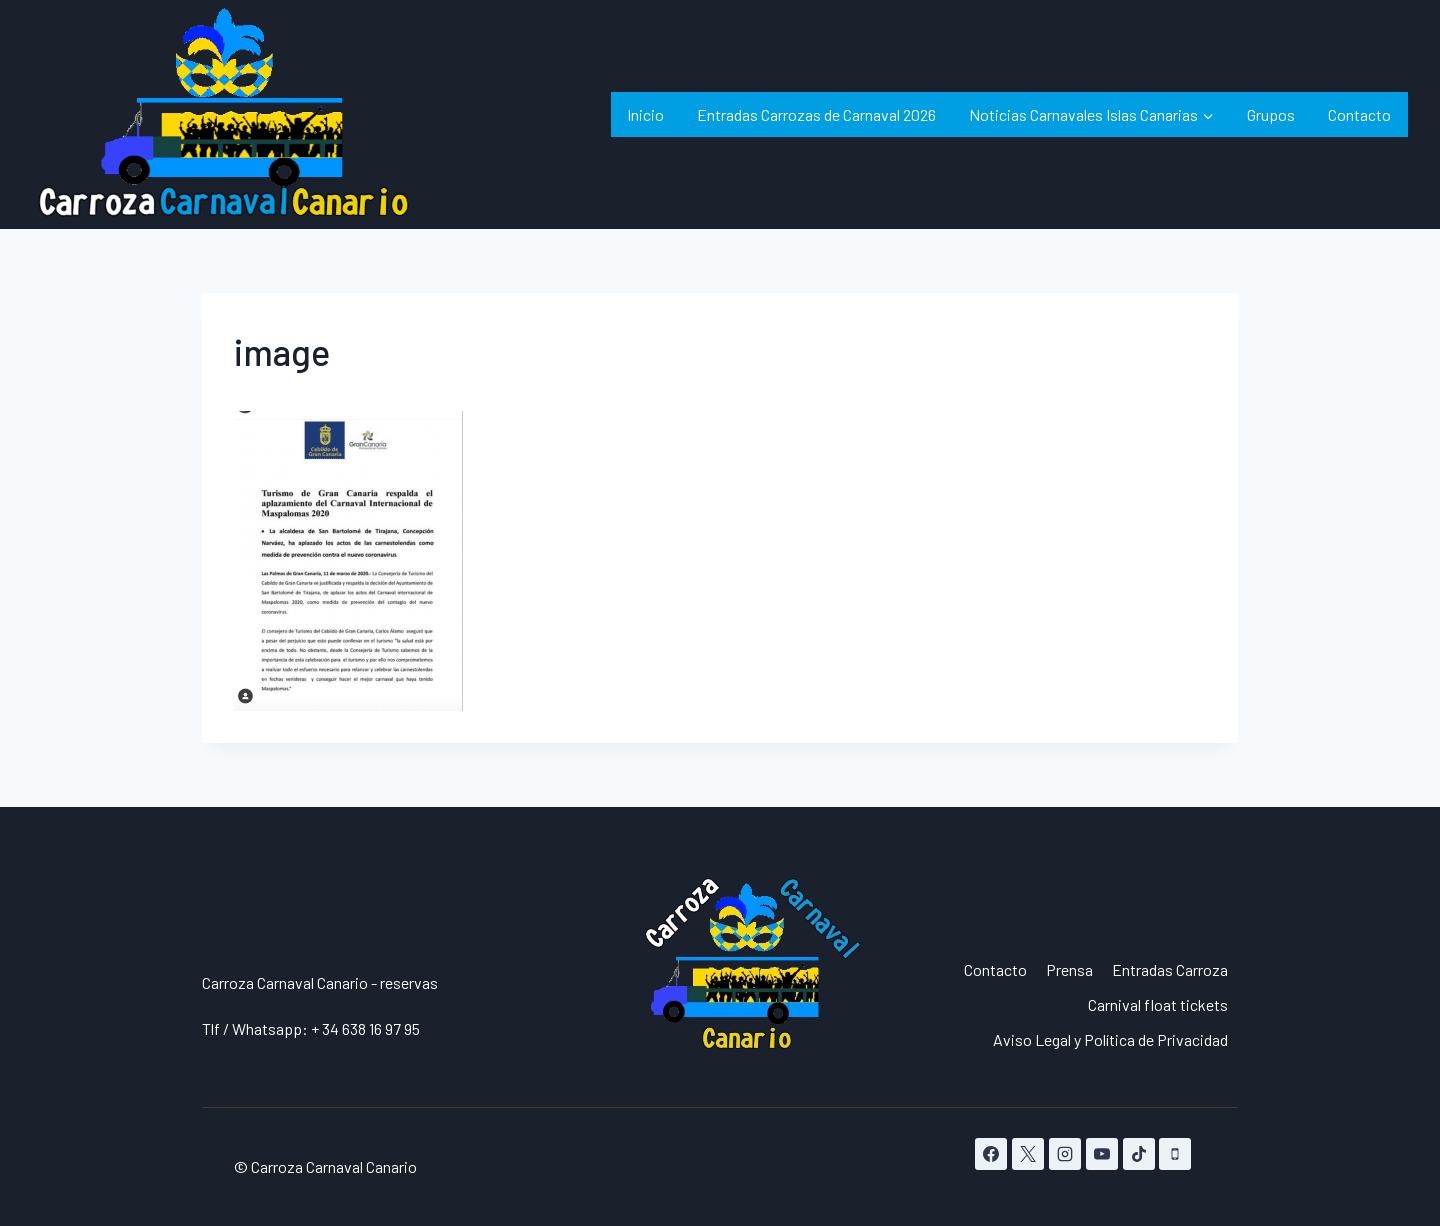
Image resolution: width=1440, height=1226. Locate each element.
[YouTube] (1102, 1154)
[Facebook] (991, 1154)
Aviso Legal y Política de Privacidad (1110, 1039)
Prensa (1069, 969)
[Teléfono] (1175, 1154)
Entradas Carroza (1170, 969)
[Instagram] (1065, 1154)
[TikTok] (1139, 1154)
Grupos (1271, 114)
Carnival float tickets (1158, 1004)
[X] (1028, 1154)
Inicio (645, 114)
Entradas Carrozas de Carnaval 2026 (816, 114)
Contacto (1359, 114)
